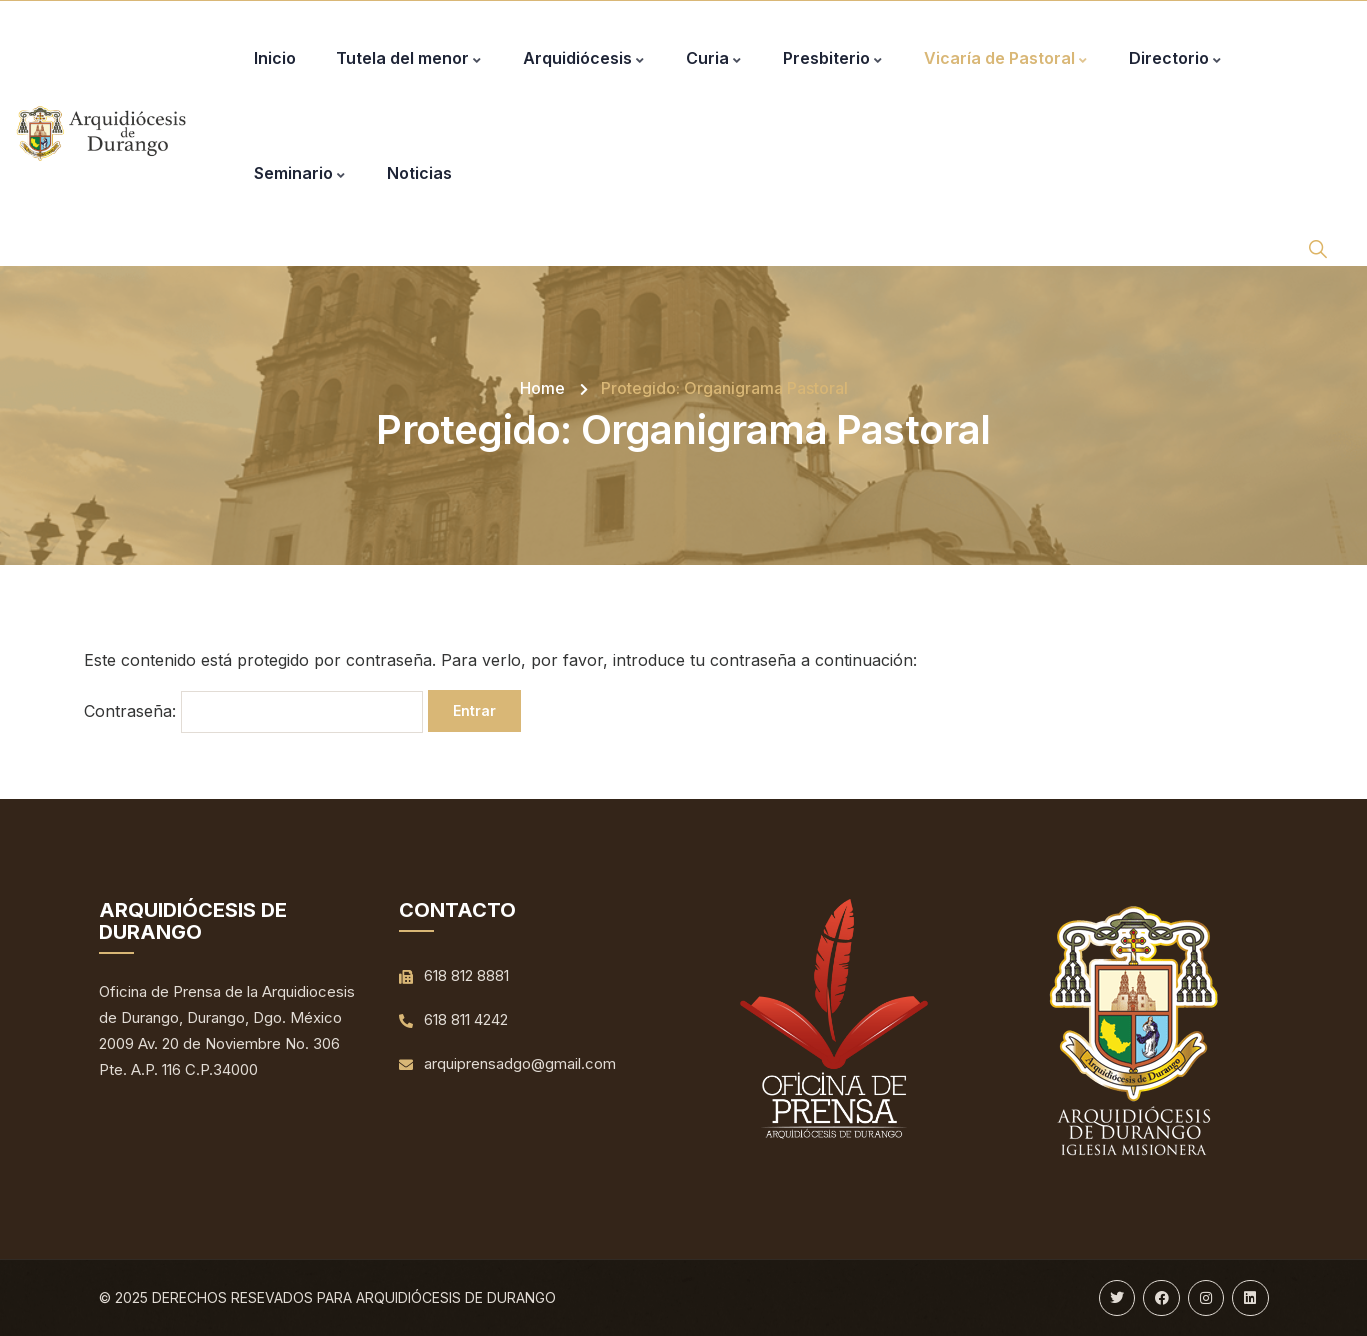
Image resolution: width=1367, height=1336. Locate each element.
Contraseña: (253, 712)
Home (542, 388)
